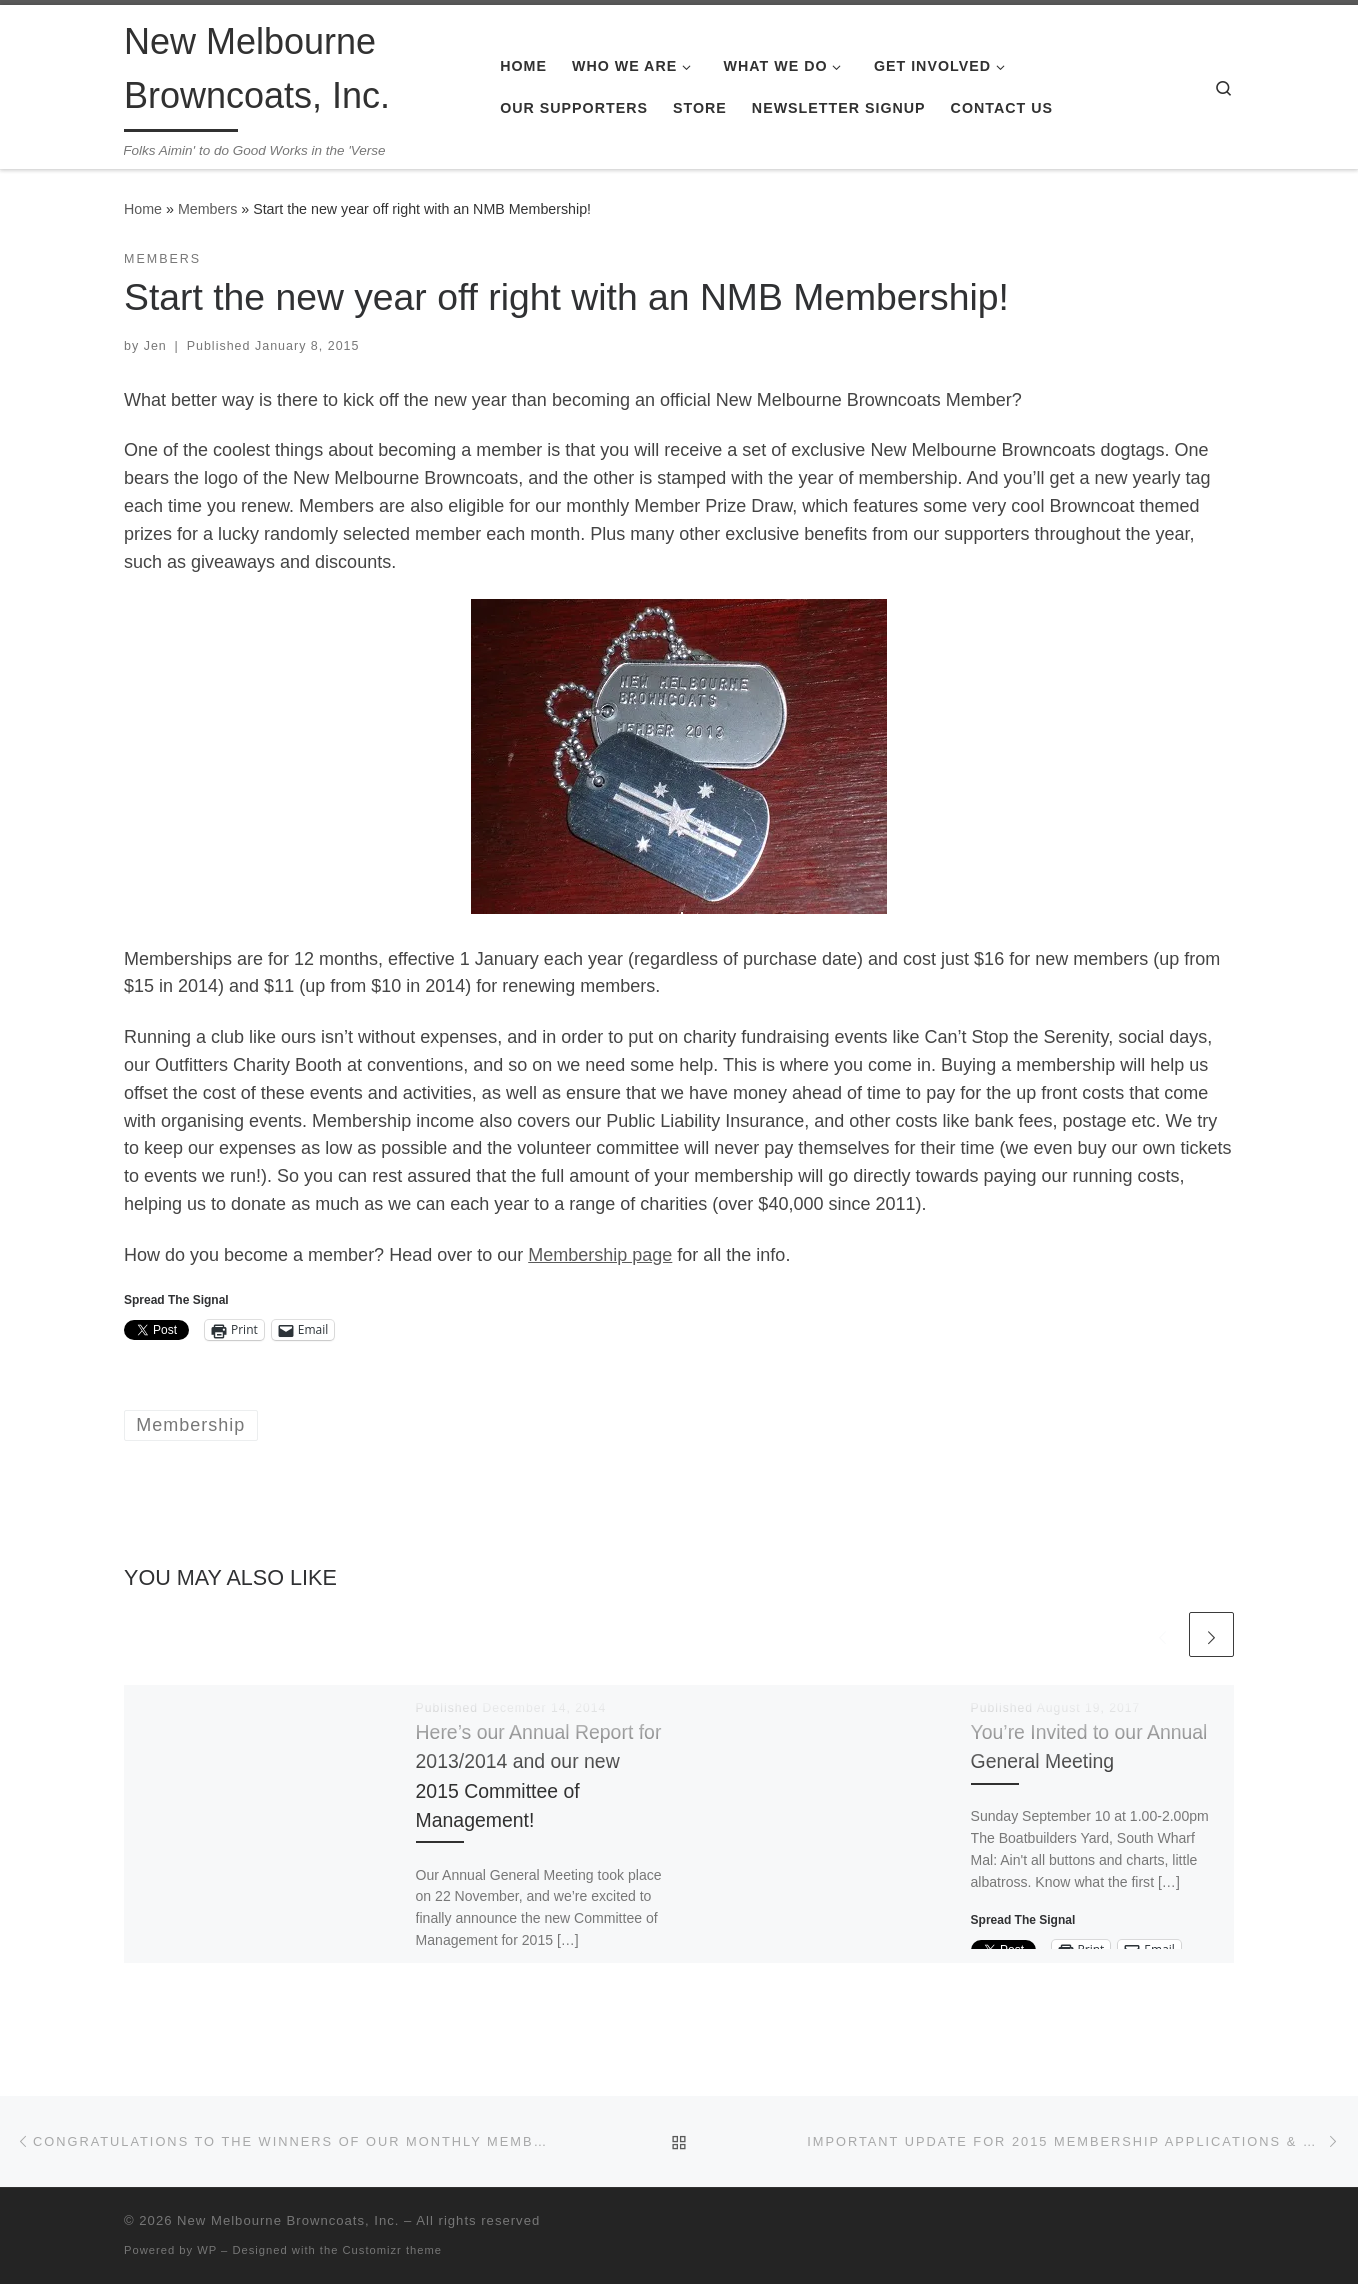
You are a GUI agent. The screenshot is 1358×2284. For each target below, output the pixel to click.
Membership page (600, 1255)
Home (143, 209)
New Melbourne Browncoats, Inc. (288, 2220)
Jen (155, 346)
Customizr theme (393, 2250)
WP (207, 2250)
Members (207, 209)
